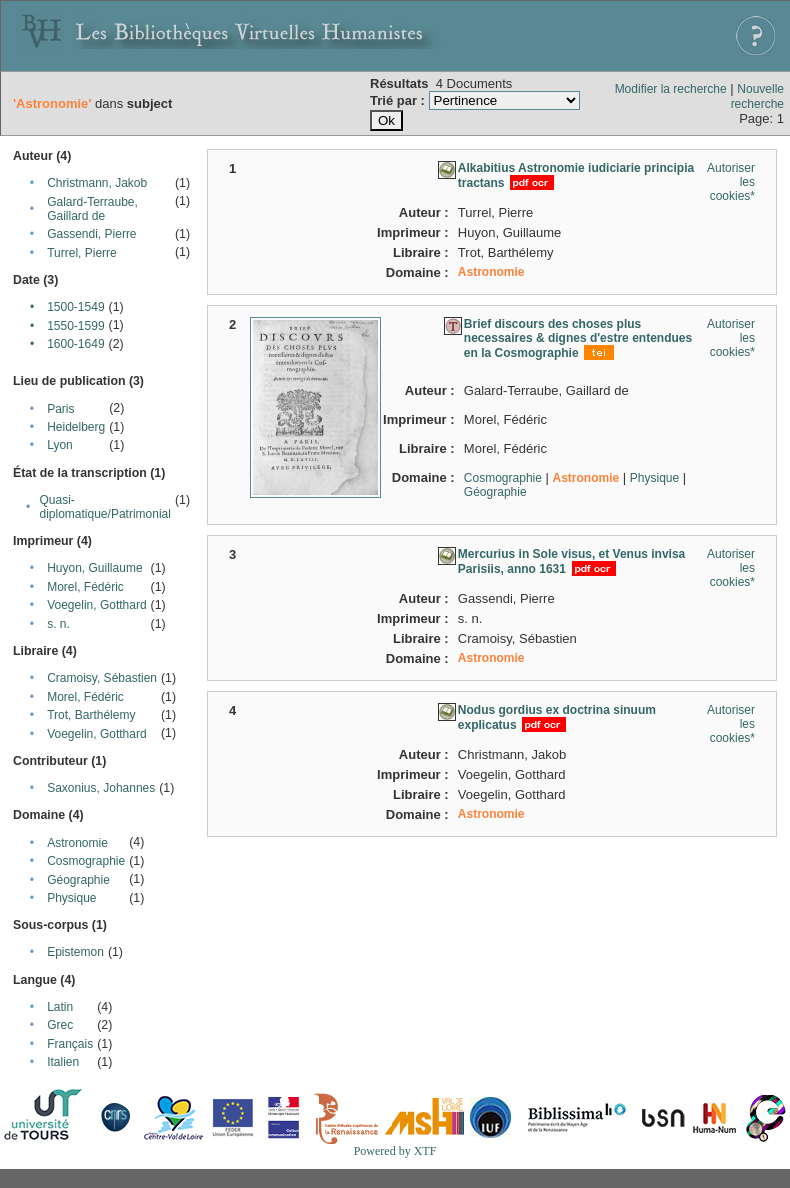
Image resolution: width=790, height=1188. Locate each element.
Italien (63, 1062)
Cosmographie (86, 861)
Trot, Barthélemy (91, 715)
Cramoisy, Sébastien (102, 678)
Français (70, 1044)
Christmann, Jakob (97, 183)
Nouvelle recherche (757, 96)
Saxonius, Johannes (101, 788)
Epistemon (75, 952)
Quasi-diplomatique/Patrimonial (105, 507)
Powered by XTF (395, 1151)
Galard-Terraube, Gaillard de (92, 209)
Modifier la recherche (671, 89)
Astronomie (77, 843)
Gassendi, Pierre (91, 234)
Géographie (78, 880)
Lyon (60, 445)
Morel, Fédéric (85, 587)
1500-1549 (75, 307)
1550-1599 (75, 326)
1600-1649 (75, 344)
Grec (60, 1025)
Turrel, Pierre (82, 253)
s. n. (58, 624)
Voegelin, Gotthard (96, 605)
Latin (60, 1007)
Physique (71, 898)
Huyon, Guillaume (94, 568)
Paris (60, 409)
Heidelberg (76, 427)
